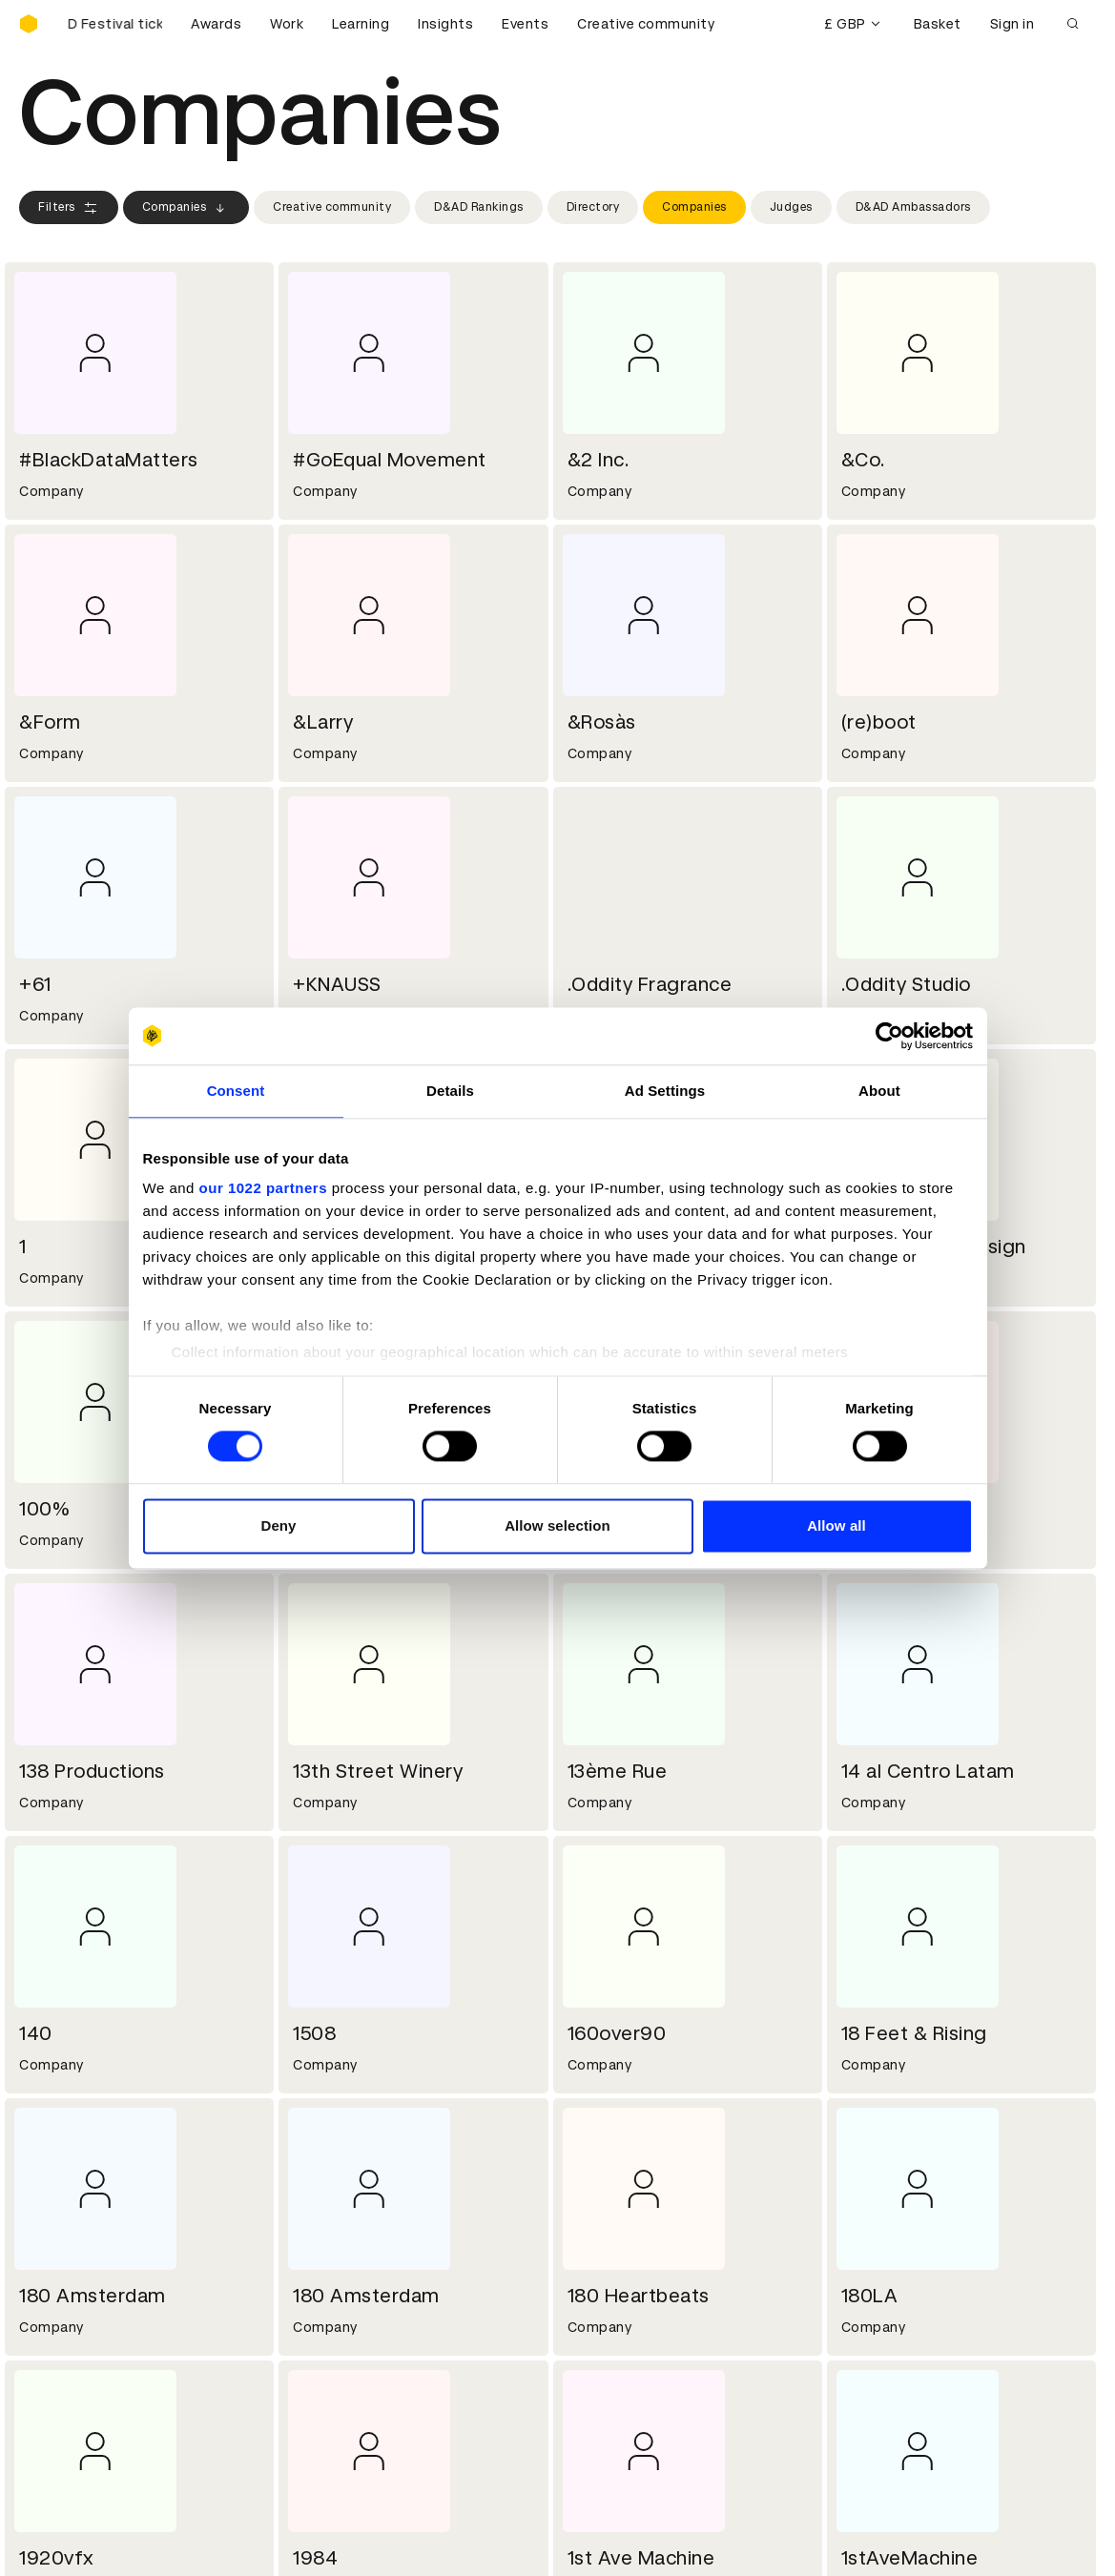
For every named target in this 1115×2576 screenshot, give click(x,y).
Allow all (836, 1525)
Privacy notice (341, 2378)
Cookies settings (101, 2540)
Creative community (645, 23)
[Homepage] (28, 23)
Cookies (321, 2355)
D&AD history (65, 2196)
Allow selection (557, 1525)
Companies (186, 207)
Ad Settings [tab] (665, 1090)
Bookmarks (607, 2378)
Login (588, 2332)
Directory (593, 207)
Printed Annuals (73, 2355)
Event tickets (65, 2424)
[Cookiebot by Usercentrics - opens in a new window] (889, 1035)
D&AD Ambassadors (913, 207)
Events (525, 23)
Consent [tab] (236, 1090)
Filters (68, 207)
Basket (937, 23)
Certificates (61, 2378)
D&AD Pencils (65, 2332)
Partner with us (346, 2219)
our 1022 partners (263, 1188)
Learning (360, 23)
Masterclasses (69, 2401)
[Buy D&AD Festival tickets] (114, 23)
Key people (55, 2219)
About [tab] (879, 1090)
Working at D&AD (352, 2196)
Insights (445, 23)
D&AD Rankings (479, 207)
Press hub (603, 2219)
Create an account (632, 2355)
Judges (791, 207)
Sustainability (66, 2242)
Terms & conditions (360, 2332)
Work (286, 23)
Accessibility (338, 2401)
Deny (278, 1525)
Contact (598, 2196)
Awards (216, 23)
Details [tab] (450, 1090)
